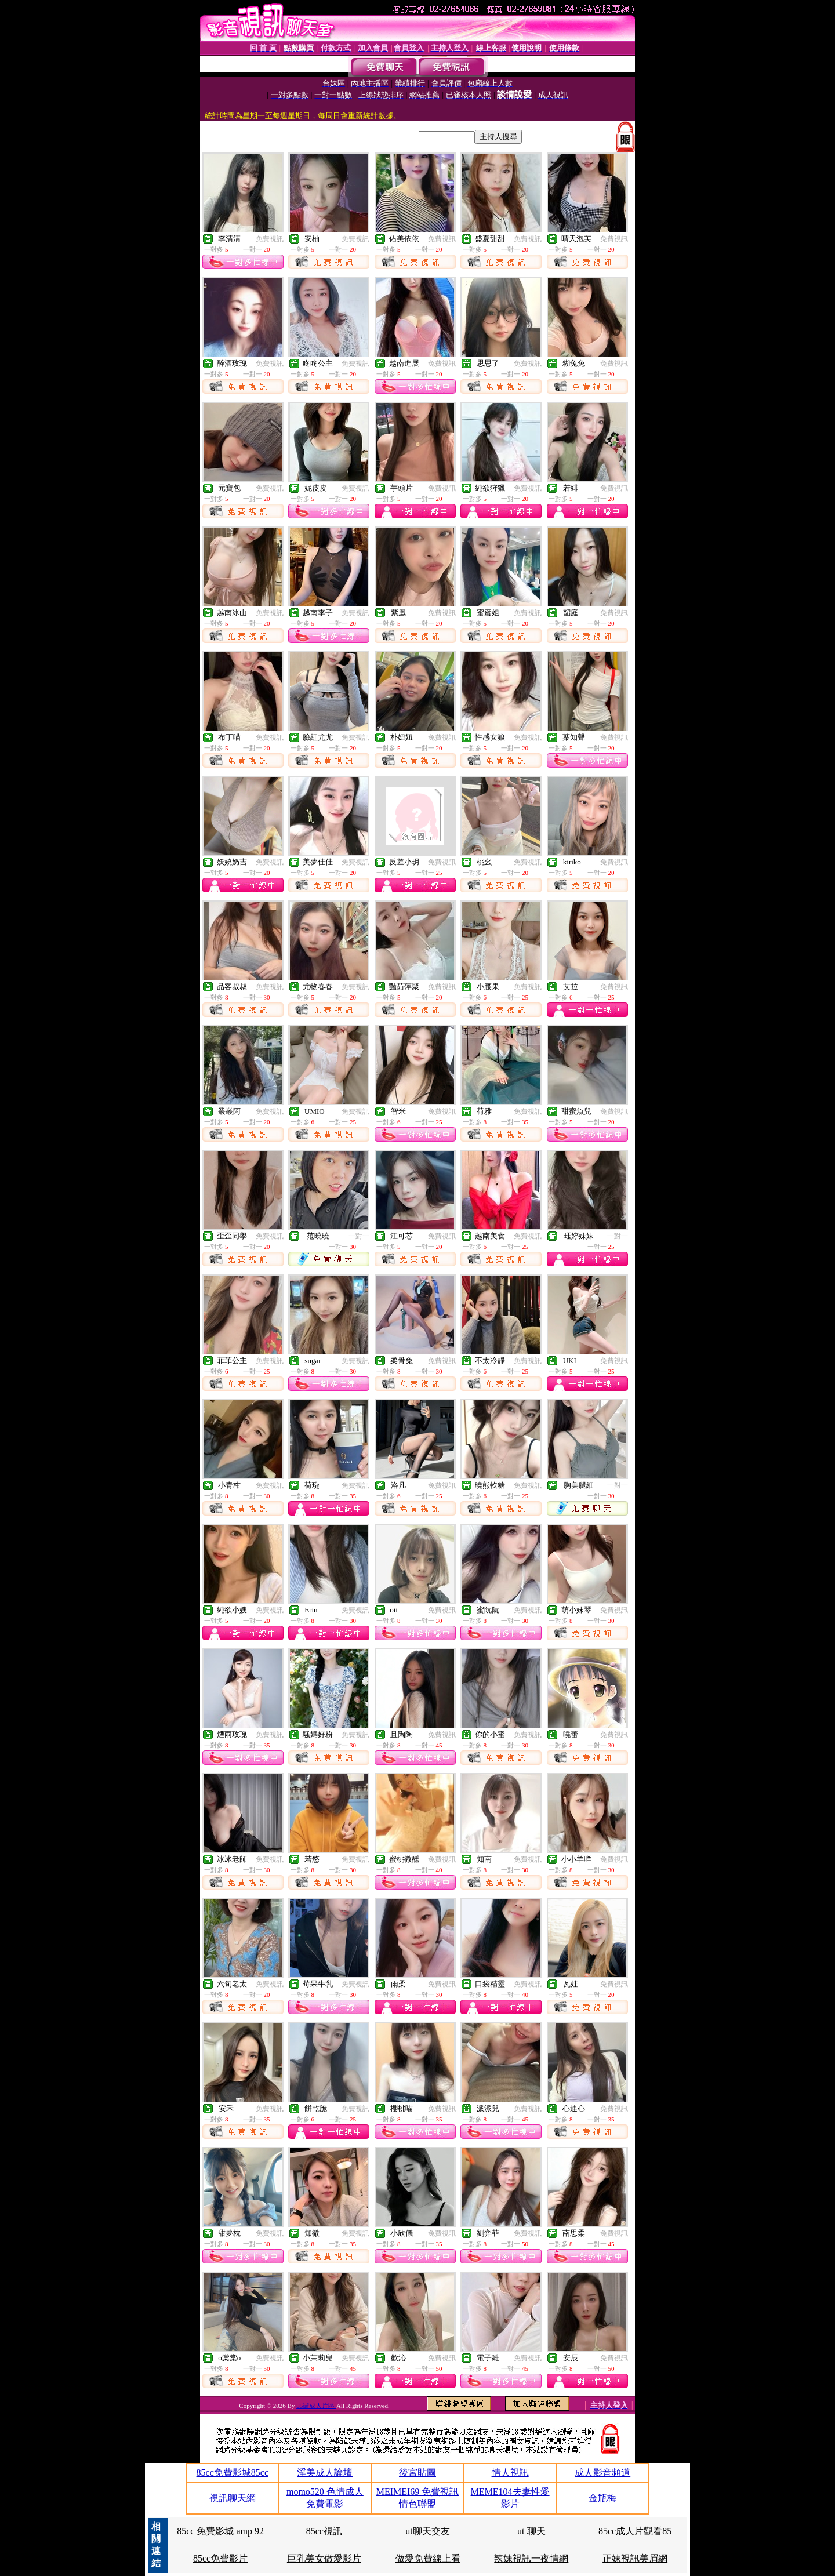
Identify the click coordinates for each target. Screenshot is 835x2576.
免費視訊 (270, 239)
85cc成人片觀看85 (634, 2531)
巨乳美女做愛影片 (324, 2558)
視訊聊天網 (232, 2498)
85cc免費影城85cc (232, 2472)
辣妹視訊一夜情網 (531, 2558)
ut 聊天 (531, 2531)
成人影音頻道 (602, 2472)
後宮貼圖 (417, 2472)
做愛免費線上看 (427, 2558)
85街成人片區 (316, 2405)
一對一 (358, 1236)
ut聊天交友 (427, 2531)
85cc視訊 (324, 2531)
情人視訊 (510, 2472)
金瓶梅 (602, 2498)
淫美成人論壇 (325, 2472)
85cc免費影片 (220, 2558)
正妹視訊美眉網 (634, 2558)
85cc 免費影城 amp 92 (220, 2531)
